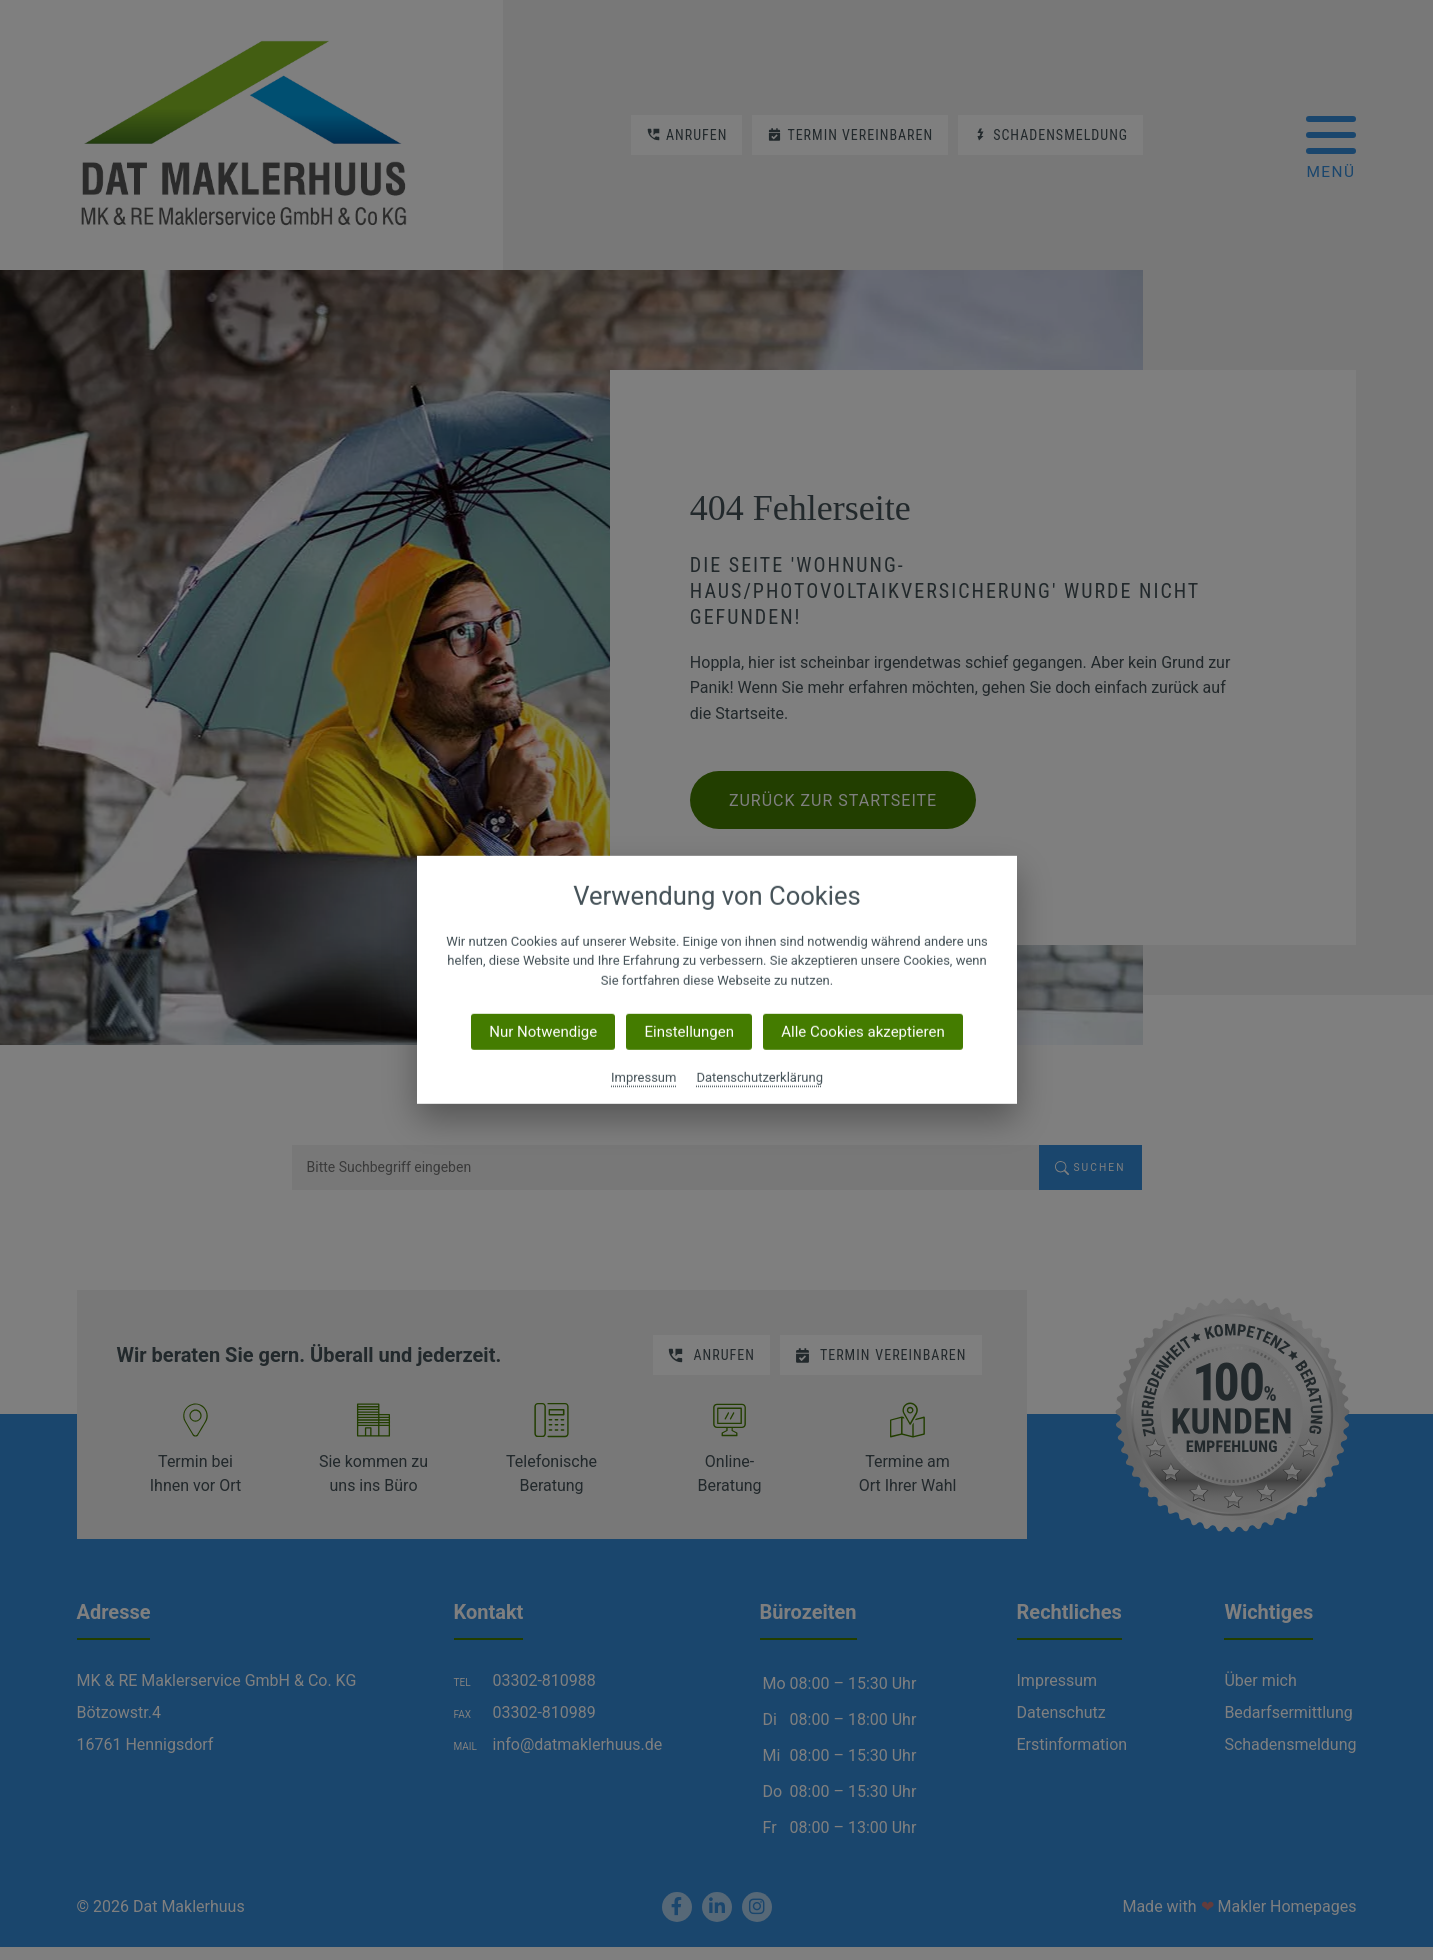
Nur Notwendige (543, 1032)
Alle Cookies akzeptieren (862, 1032)
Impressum (643, 1077)
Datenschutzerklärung (759, 1077)
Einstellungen (689, 1032)
